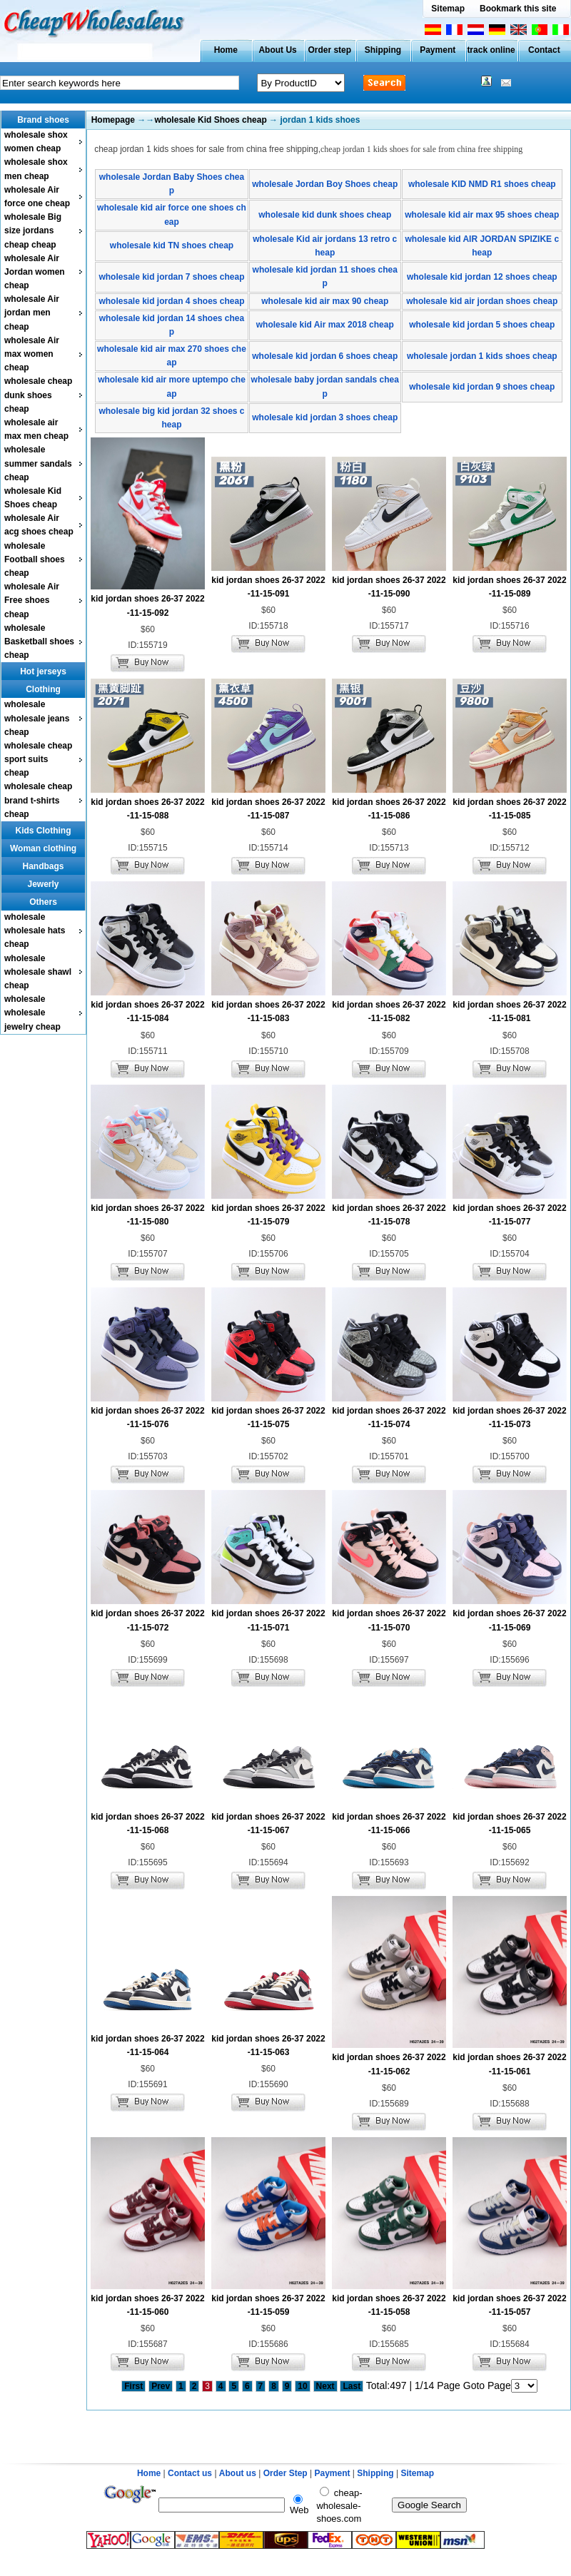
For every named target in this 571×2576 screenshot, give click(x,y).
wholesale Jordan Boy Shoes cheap (325, 184)
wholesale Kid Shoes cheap (210, 120)
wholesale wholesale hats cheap (34, 930)
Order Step (286, 2473)
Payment (437, 50)
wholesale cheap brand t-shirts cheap (38, 799)
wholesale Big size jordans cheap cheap (32, 230)
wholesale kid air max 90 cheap (324, 301)
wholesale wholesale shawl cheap (37, 971)
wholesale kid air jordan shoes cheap (481, 301)
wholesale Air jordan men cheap (31, 312)
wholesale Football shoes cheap (34, 559)
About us (237, 2473)
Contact (544, 50)
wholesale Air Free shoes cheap (31, 600)
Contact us (190, 2473)
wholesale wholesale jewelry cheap (32, 1012)
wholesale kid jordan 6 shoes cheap (325, 356)
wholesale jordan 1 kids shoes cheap (482, 356)
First (133, 2386)
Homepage (113, 120)
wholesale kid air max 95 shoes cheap (482, 215)
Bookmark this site (518, 9)
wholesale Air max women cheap (31, 353)
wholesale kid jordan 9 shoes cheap (482, 387)
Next (325, 2386)
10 (302, 2386)
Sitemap (448, 9)
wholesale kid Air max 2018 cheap (325, 325)
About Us (277, 50)
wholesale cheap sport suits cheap (38, 759)
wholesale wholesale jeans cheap (36, 717)
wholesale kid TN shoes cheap (171, 245)
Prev (160, 2386)
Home (226, 50)
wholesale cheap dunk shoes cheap (38, 394)
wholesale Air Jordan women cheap (34, 271)
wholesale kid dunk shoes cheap (324, 215)
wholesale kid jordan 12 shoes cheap (482, 277)
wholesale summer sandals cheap (38, 463)
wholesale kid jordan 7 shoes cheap (171, 277)
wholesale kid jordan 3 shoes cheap (325, 417)
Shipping (383, 50)
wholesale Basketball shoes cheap (39, 641)
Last (351, 2386)
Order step (329, 50)
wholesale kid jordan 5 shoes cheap (482, 325)
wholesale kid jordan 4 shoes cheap (171, 301)
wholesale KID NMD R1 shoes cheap (482, 184)
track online (491, 50)
